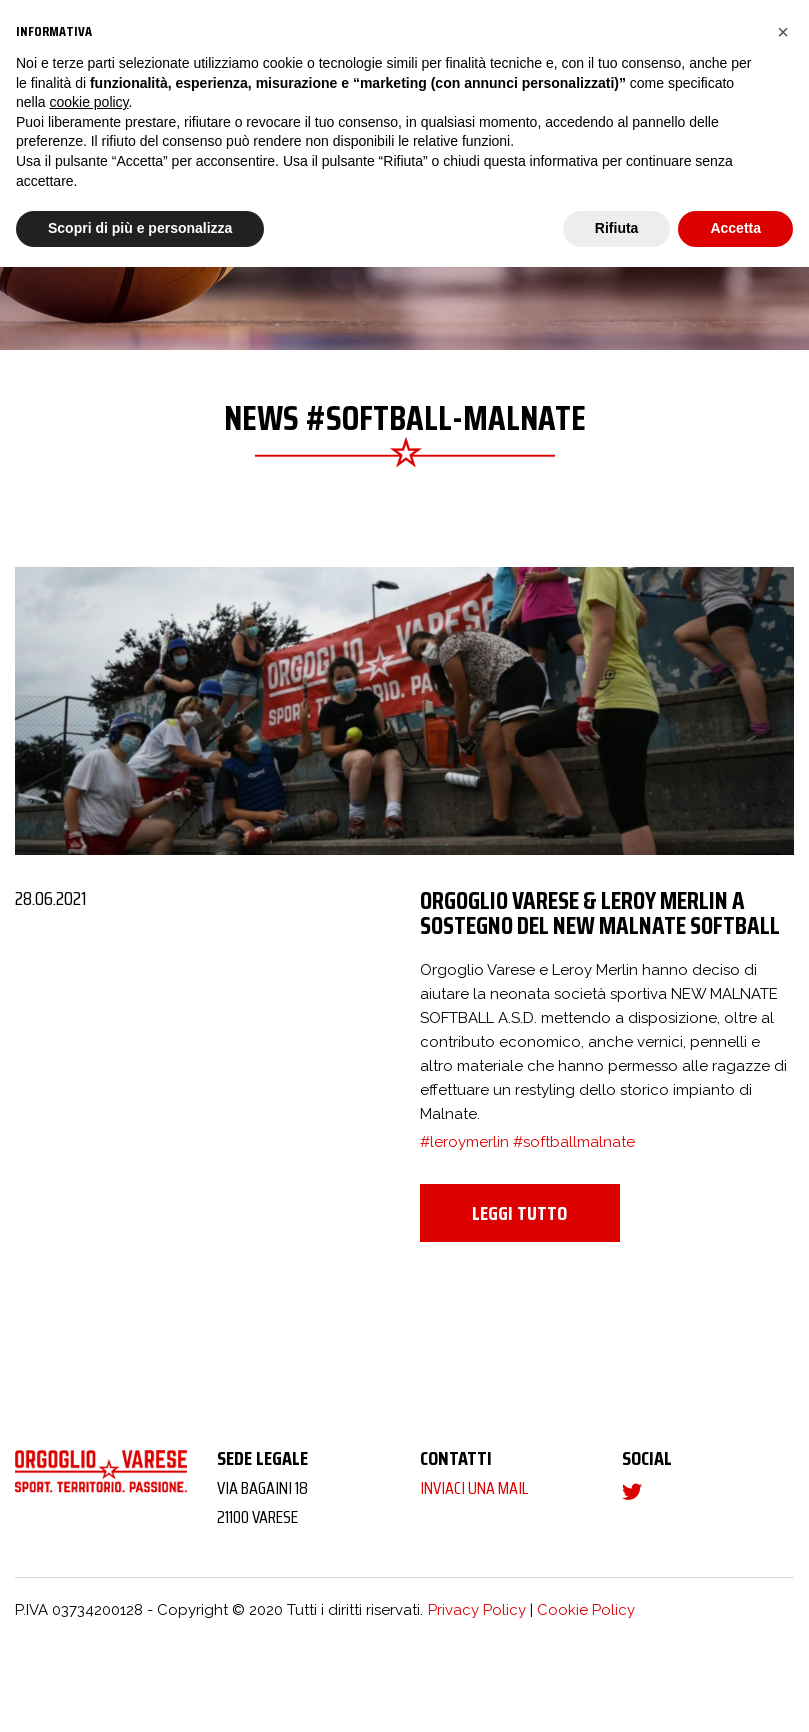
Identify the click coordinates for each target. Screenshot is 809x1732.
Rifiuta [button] (617, 228)
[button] (783, 32)
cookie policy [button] (88, 102)
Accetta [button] (735, 228)
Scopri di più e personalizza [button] (140, 228)
